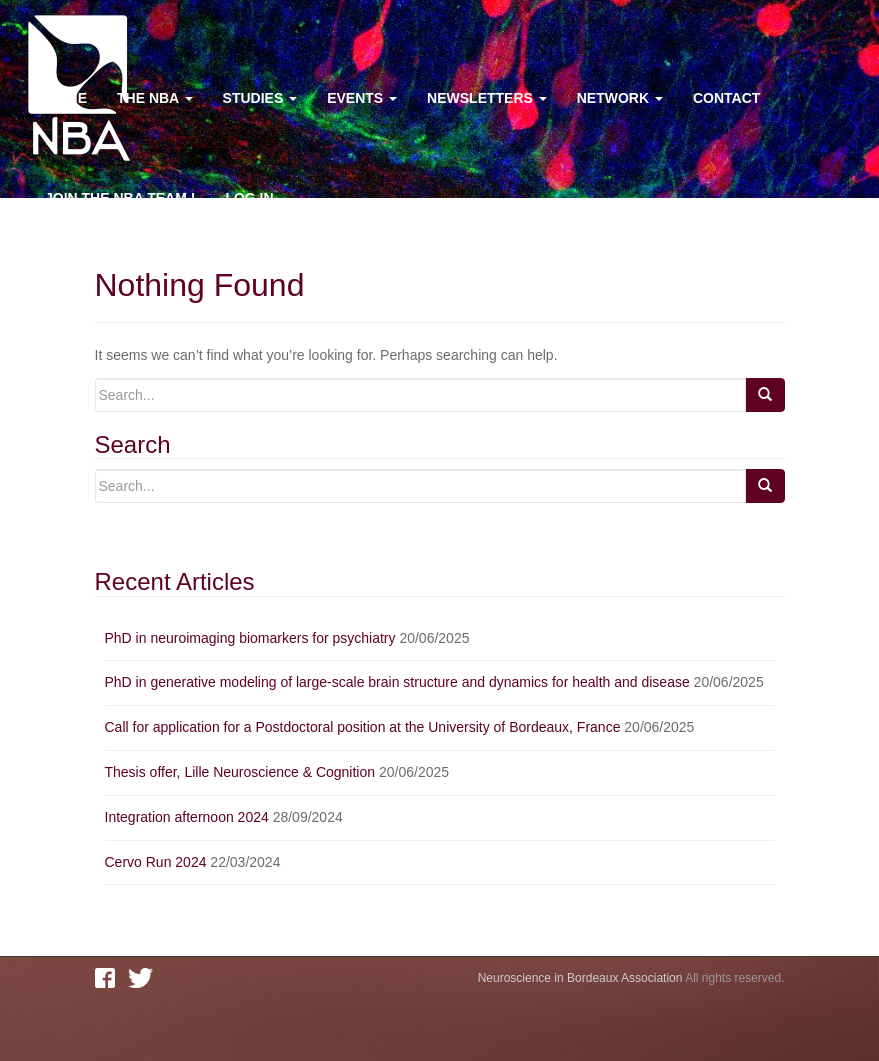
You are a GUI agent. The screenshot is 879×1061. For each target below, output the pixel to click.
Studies (260, 98)
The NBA (155, 98)
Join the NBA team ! (120, 198)
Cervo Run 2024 (156, 862)
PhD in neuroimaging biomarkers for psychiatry (250, 638)
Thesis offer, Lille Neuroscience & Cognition (240, 772)
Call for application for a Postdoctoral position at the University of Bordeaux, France (363, 727)
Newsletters (487, 98)
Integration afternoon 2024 (187, 817)
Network (620, 98)
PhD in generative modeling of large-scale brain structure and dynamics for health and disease (397, 682)
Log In (249, 198)
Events (362, 98)
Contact (726, 98)
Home (66, 98)
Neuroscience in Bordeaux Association (580, 978)
